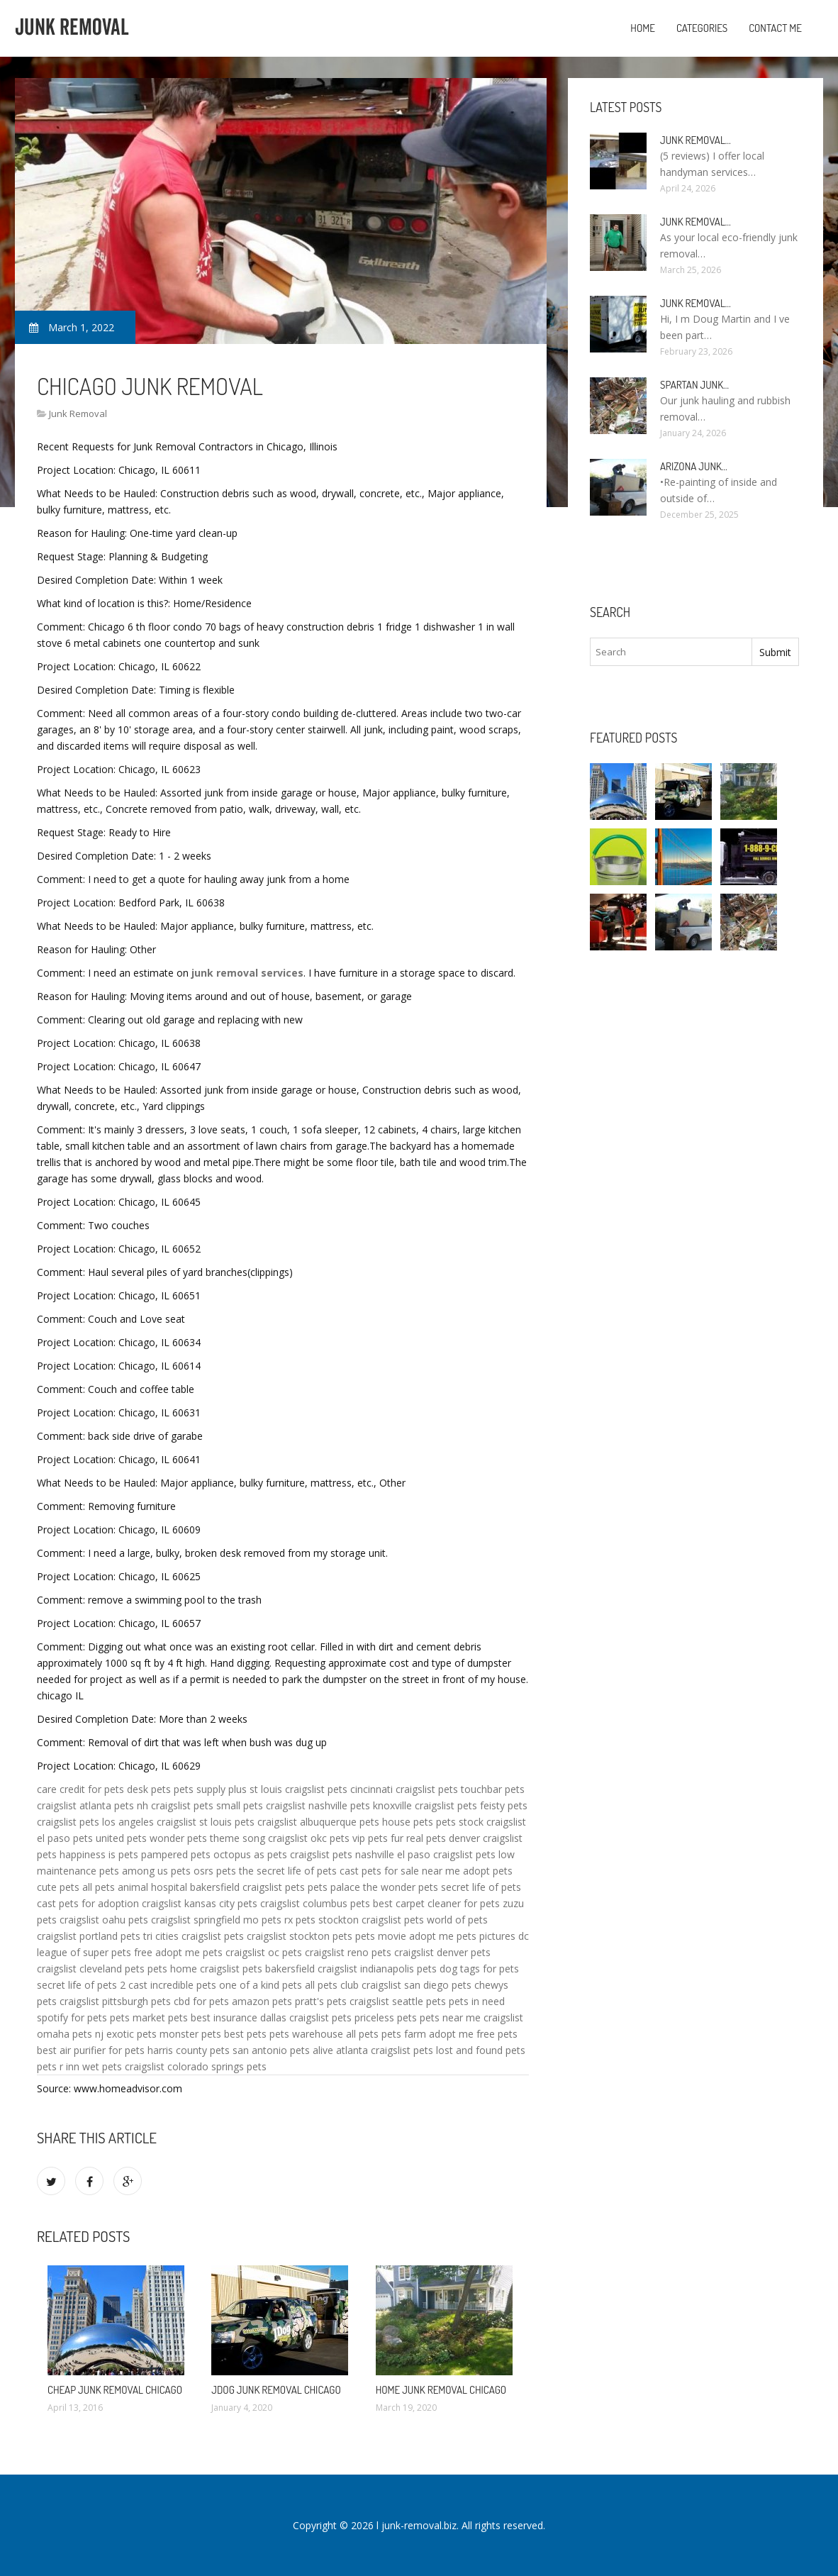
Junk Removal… (695, 140)
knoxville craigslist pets (425, 1805)
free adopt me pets (178, 1952)
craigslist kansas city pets (199, 1903)
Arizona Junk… (693, 466)
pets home (172, 1968)
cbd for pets (201, 2001)
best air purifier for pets (91, 2050)
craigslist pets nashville (342, 1854)
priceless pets (385, 2017)
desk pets (149, 1789)
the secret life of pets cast (299, 1870)
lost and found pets (480, 2050)
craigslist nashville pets (318, 1805)
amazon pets (262, 2001)
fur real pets (418, 1838)
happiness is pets (99, 1854)
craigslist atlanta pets (85, 1805)
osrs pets (215, 1870)
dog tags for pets (479, 1968)
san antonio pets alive (283, 2050)
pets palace (334, 1887)
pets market (137, 2017)
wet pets (102, 2066)
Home (642, 28)
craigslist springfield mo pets (216, 1919)
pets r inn (58, 2066)
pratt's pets (321, 2001)
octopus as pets (250, 1854)
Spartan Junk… (694, 385)
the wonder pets (400, 1887)
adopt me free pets (473, 2034)
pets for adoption (99, 1903)
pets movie (380, 1936)
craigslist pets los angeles (95, 1821)
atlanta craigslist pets (384, 2050)
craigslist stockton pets (299, 1936)
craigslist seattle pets (398, 2001)
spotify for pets (72, 2017)
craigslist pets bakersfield (257, 1968)
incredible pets (183, 1985)
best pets (245, 2034)
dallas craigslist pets (306, 2017)
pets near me (450, 2017)
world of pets (457, 1919)
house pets (407, 1821)
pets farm (403, 2034)
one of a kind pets (260, 1985)
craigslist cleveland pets (91, 1968)
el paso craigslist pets (446, 1854)
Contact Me (775, 28)
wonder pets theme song (207, 1838)
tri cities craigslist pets (193, 1936)
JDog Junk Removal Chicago (275, 2390)
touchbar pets (493, 1789)
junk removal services (247, 972)
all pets (362, 2034)
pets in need (477, 2001)
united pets (121, 1838)
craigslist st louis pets (206, 1821)
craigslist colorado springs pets (196, 2066)
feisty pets (503, 1805)
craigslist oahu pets (104, 1919)
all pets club (332, 1985)
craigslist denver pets (442, 1952)
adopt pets (488, 1870)
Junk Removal (78, 413)
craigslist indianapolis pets (377, 1968)
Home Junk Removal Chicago (441, 2390)
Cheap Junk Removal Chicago (115, 2390)
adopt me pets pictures (462, 1936)
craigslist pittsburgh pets (115, 2001)
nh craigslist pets (175, 1805)
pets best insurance (212, 2017)
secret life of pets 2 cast (92, 1985)
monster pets (190, 2034)
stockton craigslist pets (371, 1919)
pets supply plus (210, 1789)
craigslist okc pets (309, 1838)
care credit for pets (80, 1789)
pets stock (460, 1821)
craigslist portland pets (88, 1936)
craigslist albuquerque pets (318, 1821)
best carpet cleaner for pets (436, 1903)
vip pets (370, 1838)
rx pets (299, 1919)
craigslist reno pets (348, 1952)
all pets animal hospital (134, 1887)
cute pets (58, 1887)
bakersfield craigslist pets (247, 1887)
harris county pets (188, 2050)
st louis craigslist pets (298, 1789)
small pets (239, 1805)
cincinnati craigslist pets (404, 1789)
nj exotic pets (126, 2034)
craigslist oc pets (263, 1952)
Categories (701, 28)
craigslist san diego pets (416, 1985)
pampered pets (176, 1854)
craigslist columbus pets (315, 1903)
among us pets (156, 1870)
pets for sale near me (411, 1870)
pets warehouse (306, 2034)
